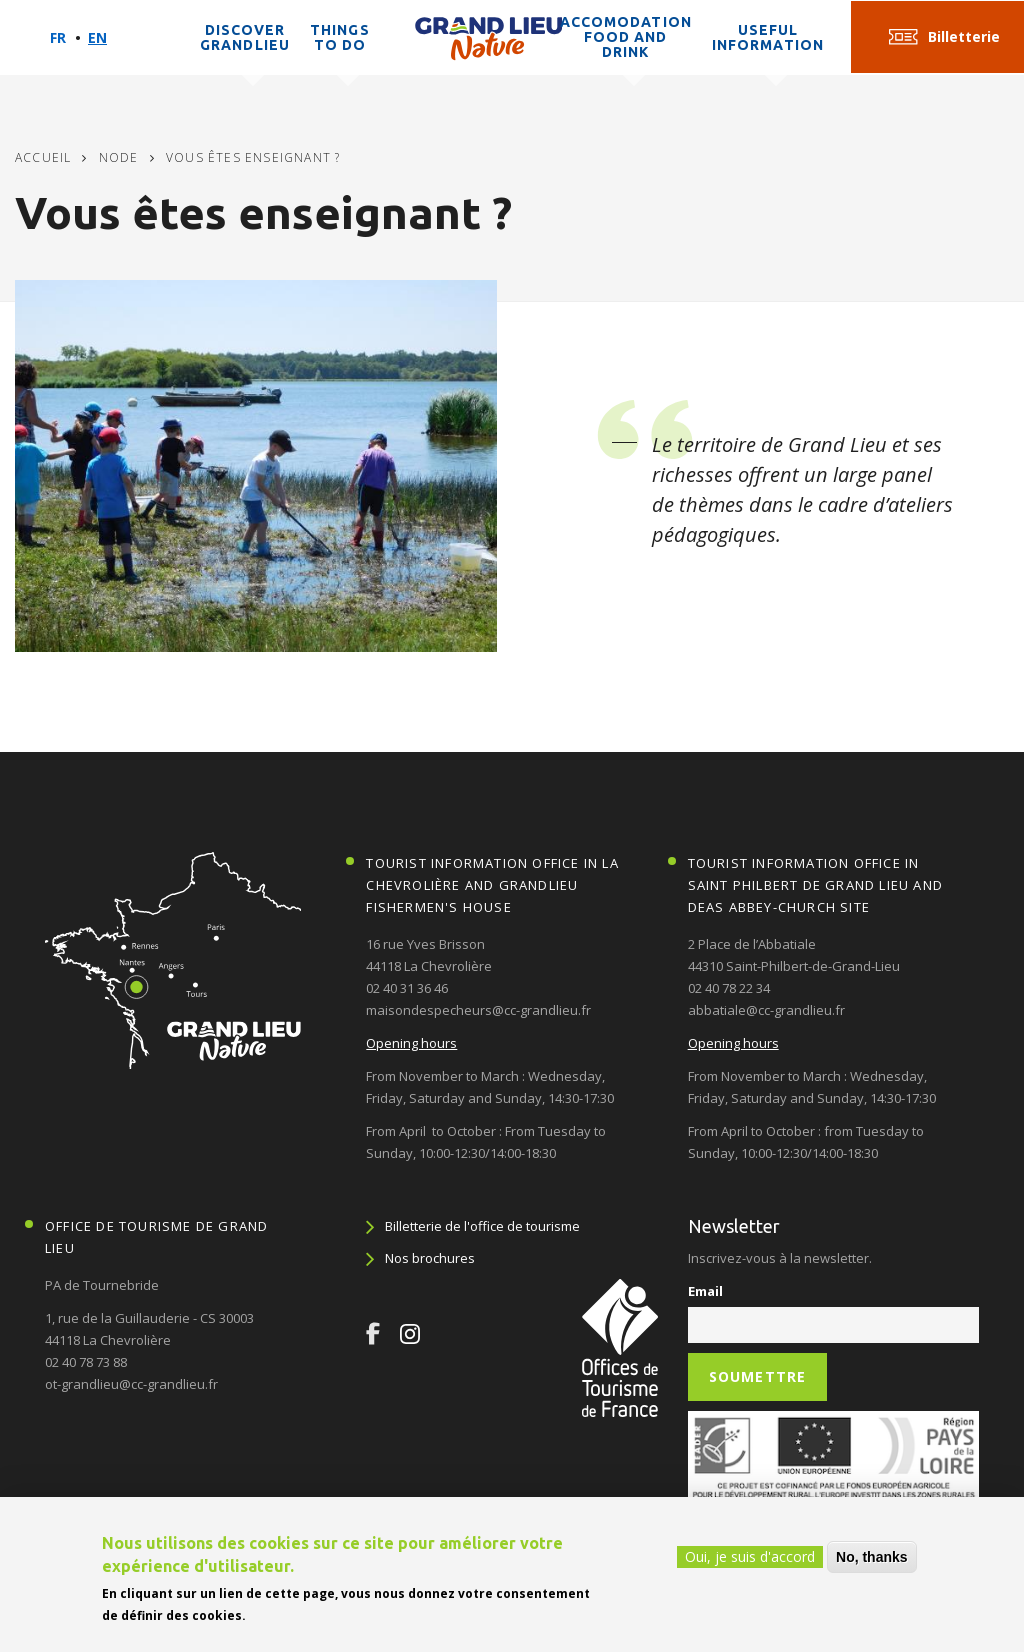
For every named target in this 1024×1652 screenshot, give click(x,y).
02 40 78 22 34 (729, 988)
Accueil (43, 157)
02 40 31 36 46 (407, 988)
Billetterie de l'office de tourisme (482, 1226)
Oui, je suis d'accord (750, 1556)
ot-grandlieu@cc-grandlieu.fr (131, 1384)
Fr (58, 37)
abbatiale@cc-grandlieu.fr (766, 1010)
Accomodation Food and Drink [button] (626, 37)
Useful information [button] (768, 37)
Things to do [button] (340, 37)
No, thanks (872, 1557)
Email (705, 1291)
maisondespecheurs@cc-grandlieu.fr (478, 1010)
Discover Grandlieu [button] (245, 37)
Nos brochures (430, 1258)
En (97, 37)
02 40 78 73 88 (86, 1362)
